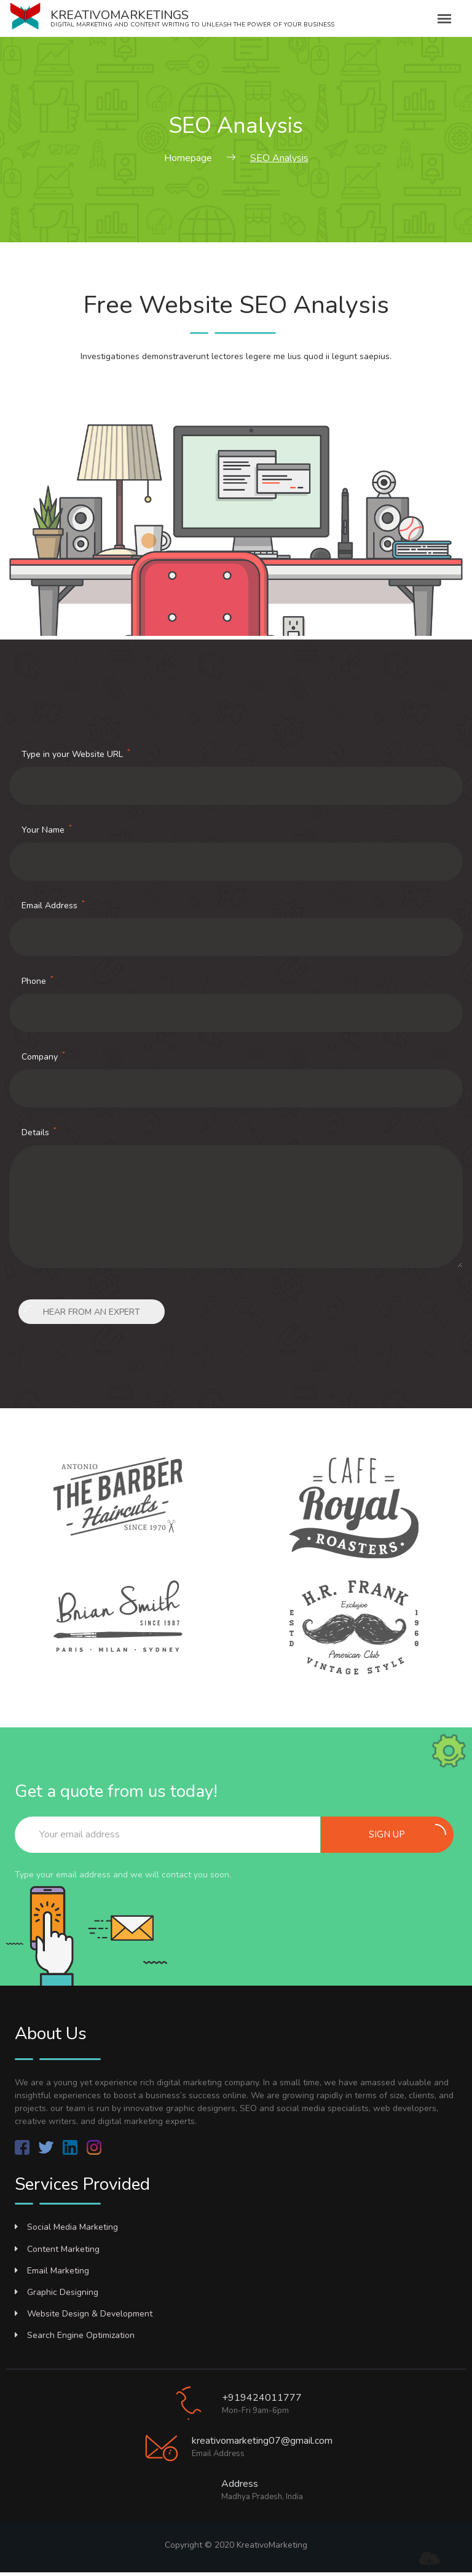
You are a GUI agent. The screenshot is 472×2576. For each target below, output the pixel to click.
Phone (37, 981)
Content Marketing (57, 2249)
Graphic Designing (56, 2292)
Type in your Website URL (76, 754)
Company (43, 1056)
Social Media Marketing (66, 2227)
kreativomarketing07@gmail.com (262, 2440)
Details (39, 1132)
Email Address (53, 905)
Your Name (47, 829)
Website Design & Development (83, 2314)
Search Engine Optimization (75, 2335)
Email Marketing (52, 2271)
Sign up (407, 1832)
